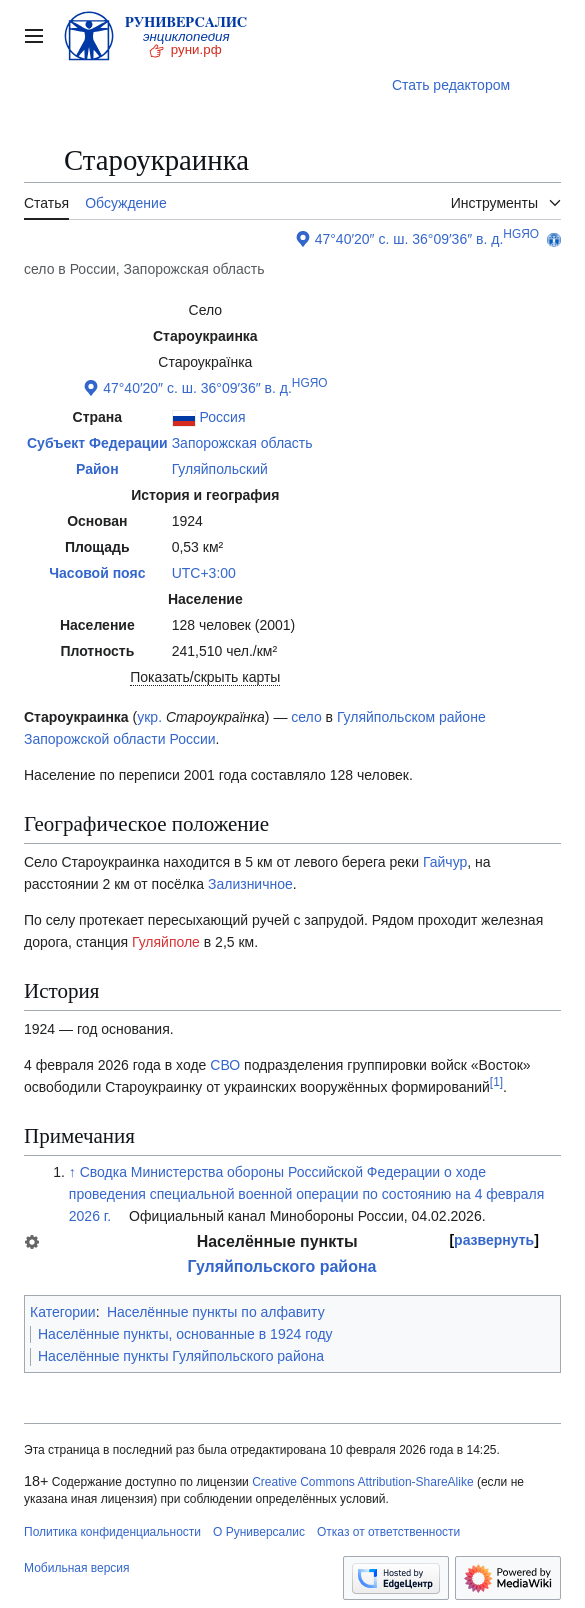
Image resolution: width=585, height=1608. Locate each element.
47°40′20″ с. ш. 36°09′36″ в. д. (409, 239)
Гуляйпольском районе (411, 717)
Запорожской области (95, 739)
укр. (149, 717)
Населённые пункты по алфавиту (216, 1312)
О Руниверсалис (259, 1532)
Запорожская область (242, 443)
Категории (63, 1312)
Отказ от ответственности (388, 1532)
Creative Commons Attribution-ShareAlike (362, 1482)
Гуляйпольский (220, 469)
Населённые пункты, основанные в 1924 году (185, 1334)
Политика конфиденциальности (112, 1532)
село (306, 717)
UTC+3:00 (204, 573)
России (192, 739)
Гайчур (445, 862)
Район (97, 469)
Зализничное (250, 884)
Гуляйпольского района (281, 1266)
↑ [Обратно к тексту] (72, 1172)
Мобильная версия (77, 1568)
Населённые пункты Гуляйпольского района (181, 1356)
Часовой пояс (97, 573)
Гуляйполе (166, 942)
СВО (225, 1065)
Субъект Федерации (97, 443)
